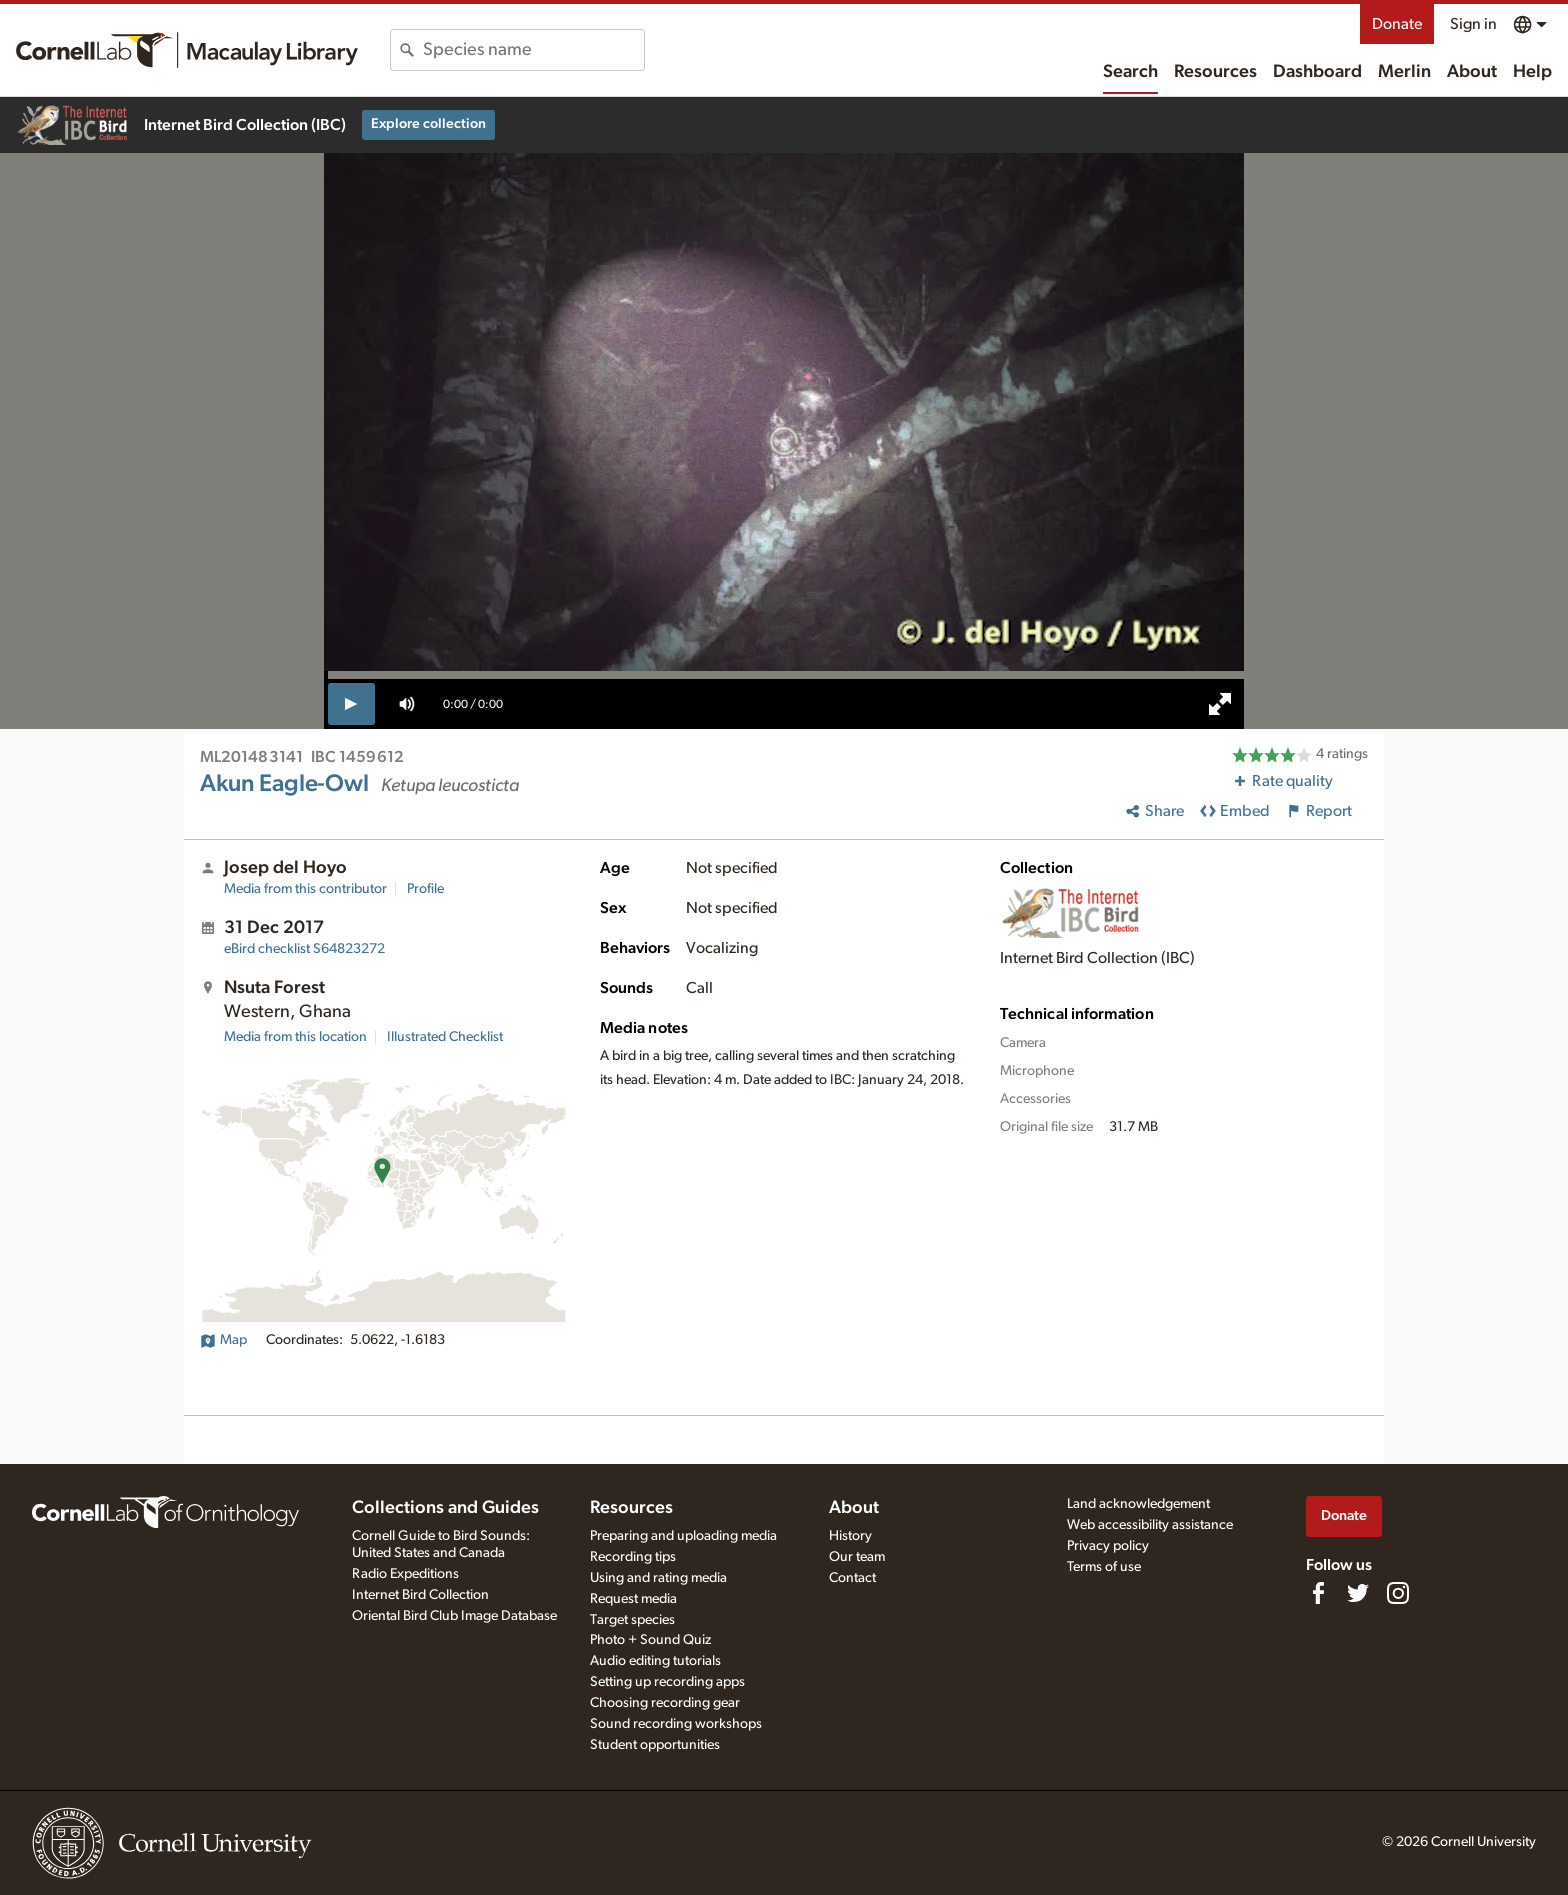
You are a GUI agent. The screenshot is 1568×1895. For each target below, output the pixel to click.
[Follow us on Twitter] (1358, 1593)
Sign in (1473, 24)
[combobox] (533, 50)
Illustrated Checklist (445, 1037)
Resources (1215, 72)
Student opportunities (655, 1745)
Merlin (1404, 72)
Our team (857, 1557)
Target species (632, 1620)
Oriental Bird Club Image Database (454, 1616)
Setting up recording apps (667, 1682)
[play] (351, 704)
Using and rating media (658, 1578)
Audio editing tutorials (655, 1661)
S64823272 (304, 949)
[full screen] (1220, 704)
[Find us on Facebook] (1318, 1593)
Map (223, 1340)
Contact (852, 1578)
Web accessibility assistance (1150, 1525)
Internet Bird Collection (420, 1595)
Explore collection (428, 124)
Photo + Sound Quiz (650, 1640)
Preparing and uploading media (683, 1536)
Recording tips (633, 1557)
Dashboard (1317, 72)
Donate (1397, 24)
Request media (633, 1599)
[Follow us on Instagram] (1398, 1593)
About (1472, 72)
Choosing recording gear (665, 1703)
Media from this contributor (305, 889)
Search (1130, 72)
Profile (425, 889)
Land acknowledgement (1138, 1504)
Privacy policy (1108, 1546)
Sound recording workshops (676, 1724)
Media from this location (295, 1037)
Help (1532, 72)
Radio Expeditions (405, 1574)
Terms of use (1104, 1567)
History (850, 1536)
